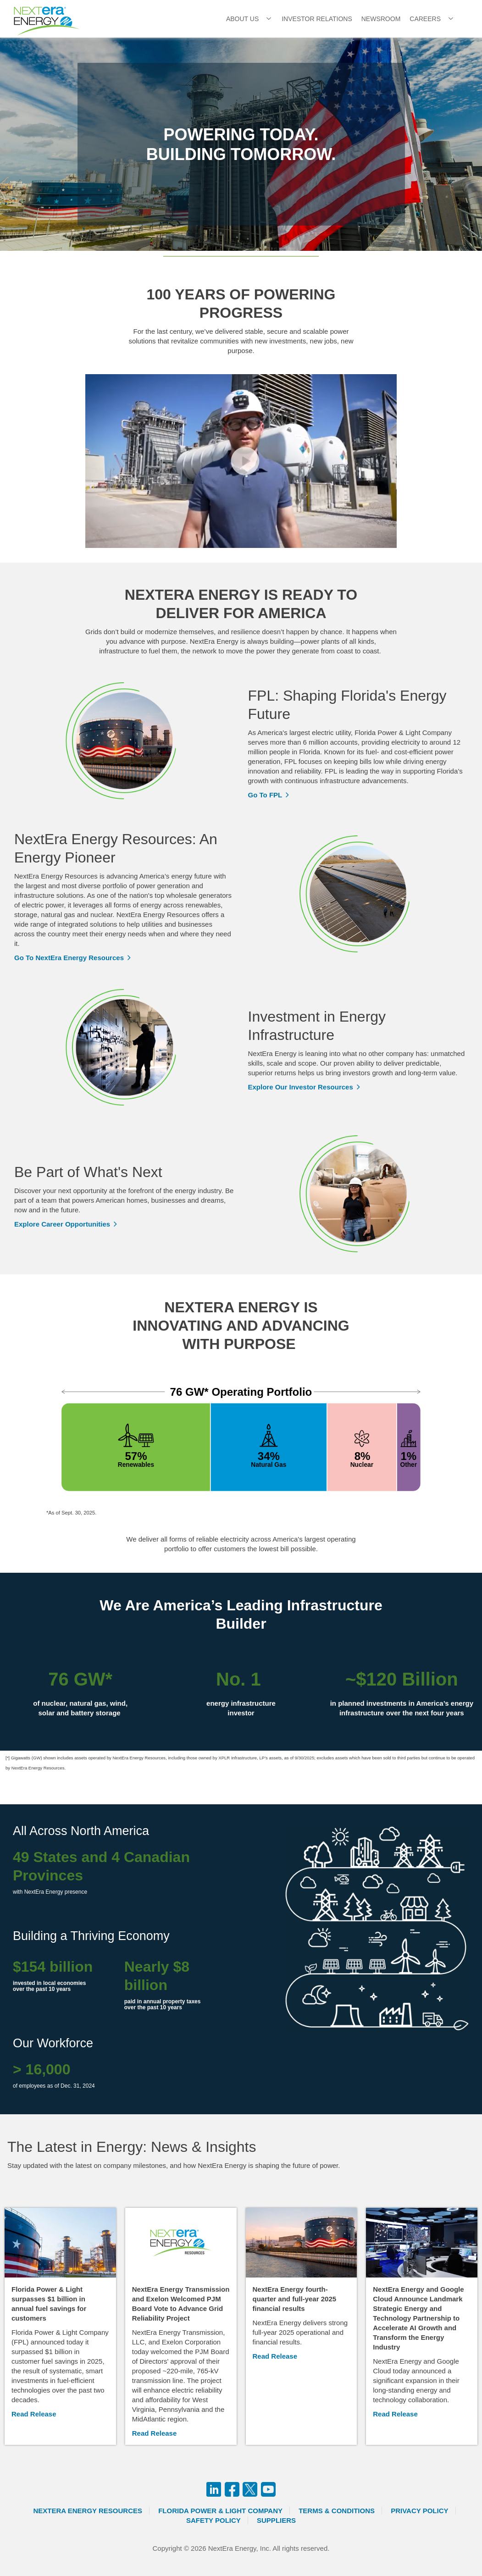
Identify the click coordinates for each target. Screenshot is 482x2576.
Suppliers (276, 2520)
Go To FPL (265, 795)
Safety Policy (213, 2520)
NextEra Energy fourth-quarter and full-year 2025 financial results (295, 2298)
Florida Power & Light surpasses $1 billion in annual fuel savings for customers (48, 2303)
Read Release (33, 2414)
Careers (425, 18)
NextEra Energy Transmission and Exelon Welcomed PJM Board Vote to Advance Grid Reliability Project (181, 2303)
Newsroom (381, 18)
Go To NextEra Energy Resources (69, 958)
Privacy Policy (419, 2511)
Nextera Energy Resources (87, 2511)
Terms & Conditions (337, 2511)
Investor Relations (317, 18)
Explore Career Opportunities (62, 1224)
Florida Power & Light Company (220, 2511)
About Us (242, 18)
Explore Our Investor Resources (300, 1087)
